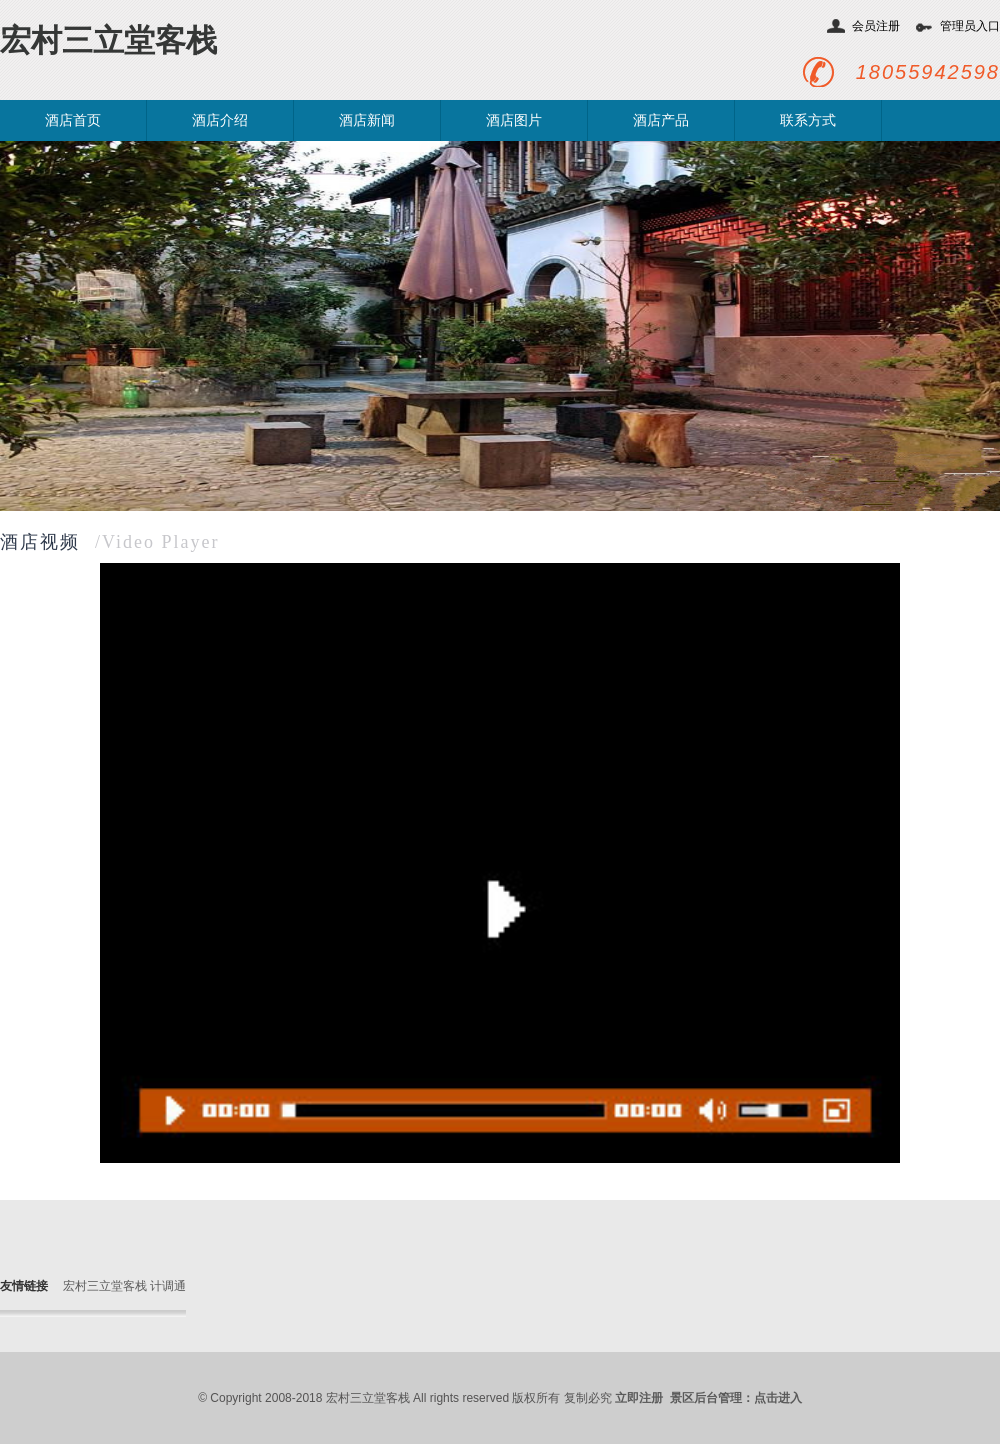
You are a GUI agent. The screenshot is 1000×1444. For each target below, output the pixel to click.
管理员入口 (970, 26)
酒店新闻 (367, 120)
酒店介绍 (220, 120)
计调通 (168, 1286)
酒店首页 (73, 120)
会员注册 (876, 26)
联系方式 (808, 120)
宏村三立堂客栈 (108, 40)
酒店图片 (514, 120)
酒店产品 (661, 120)
